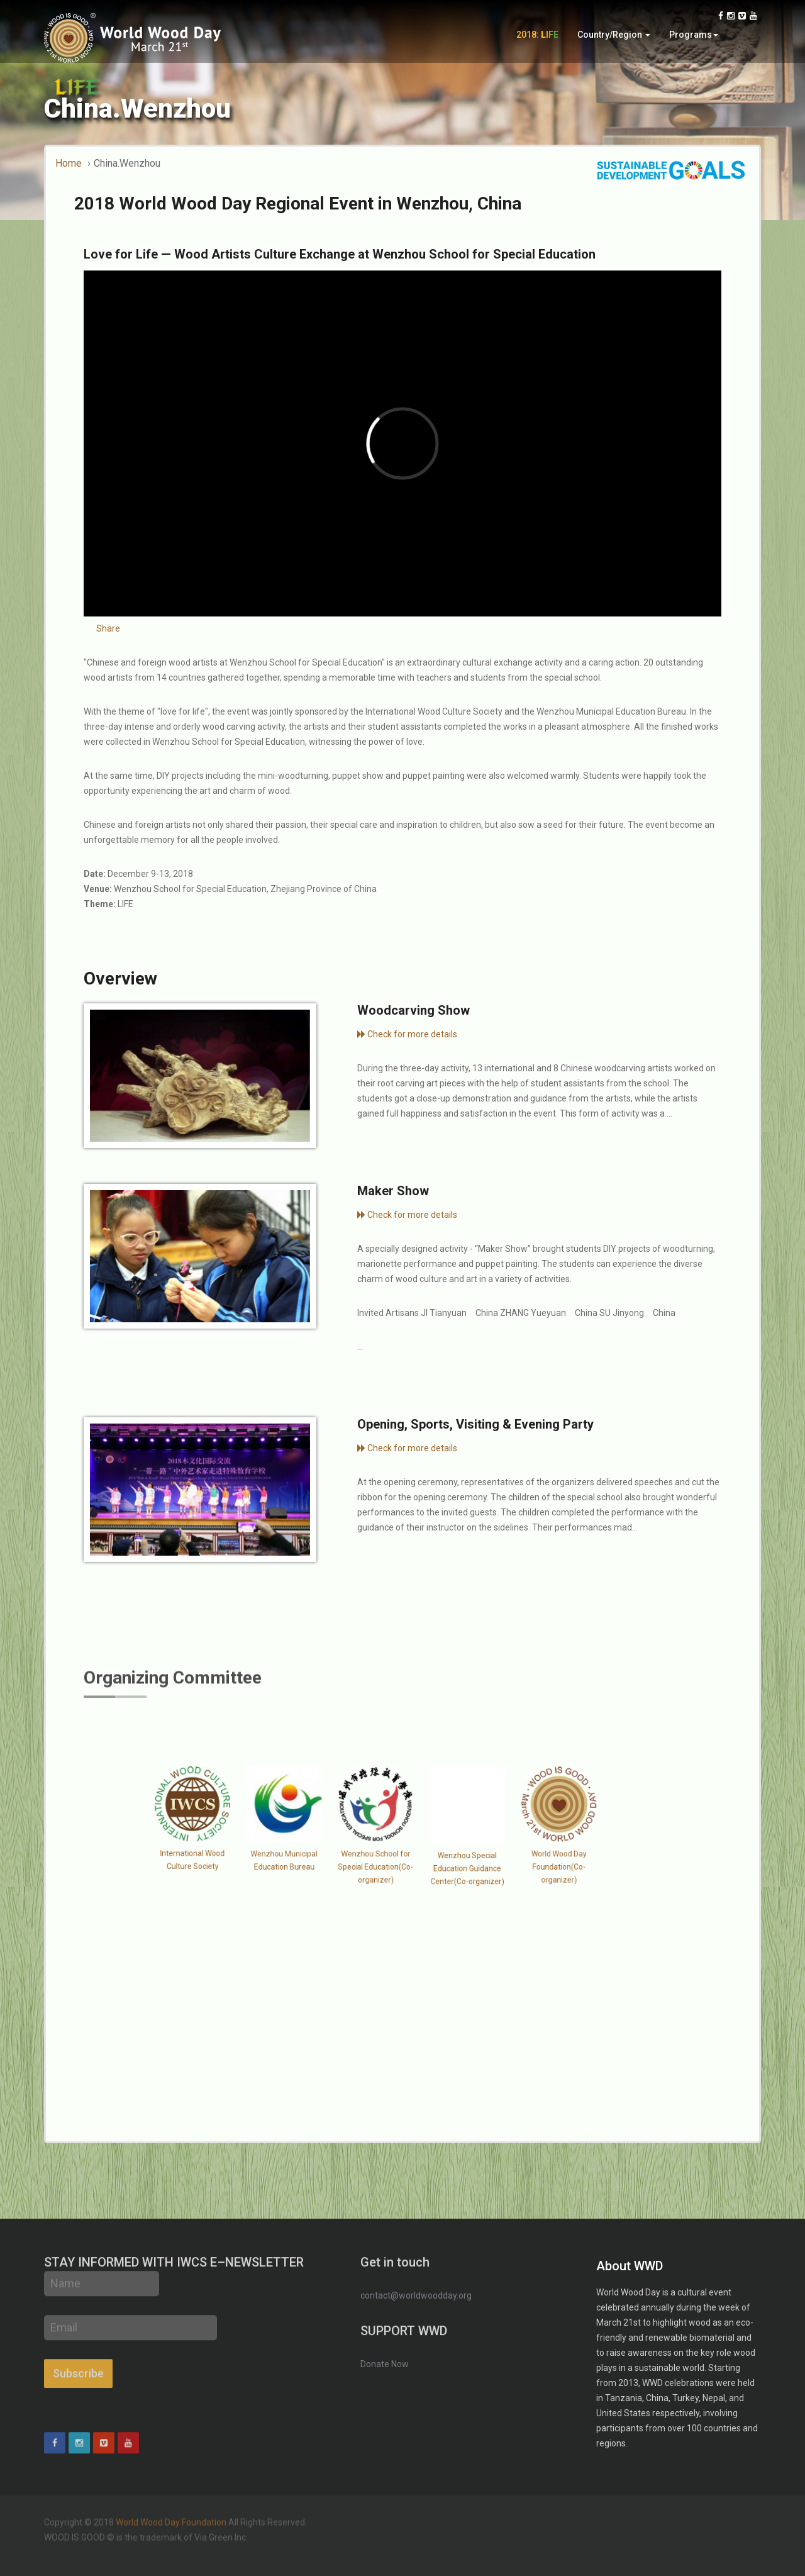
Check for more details (407, 1034)
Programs (693, 36)
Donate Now (384, 2364)
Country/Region (613, 36)
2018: (537, 36)
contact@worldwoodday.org (416, 2295)
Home (68, 163)
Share (108, 628)
